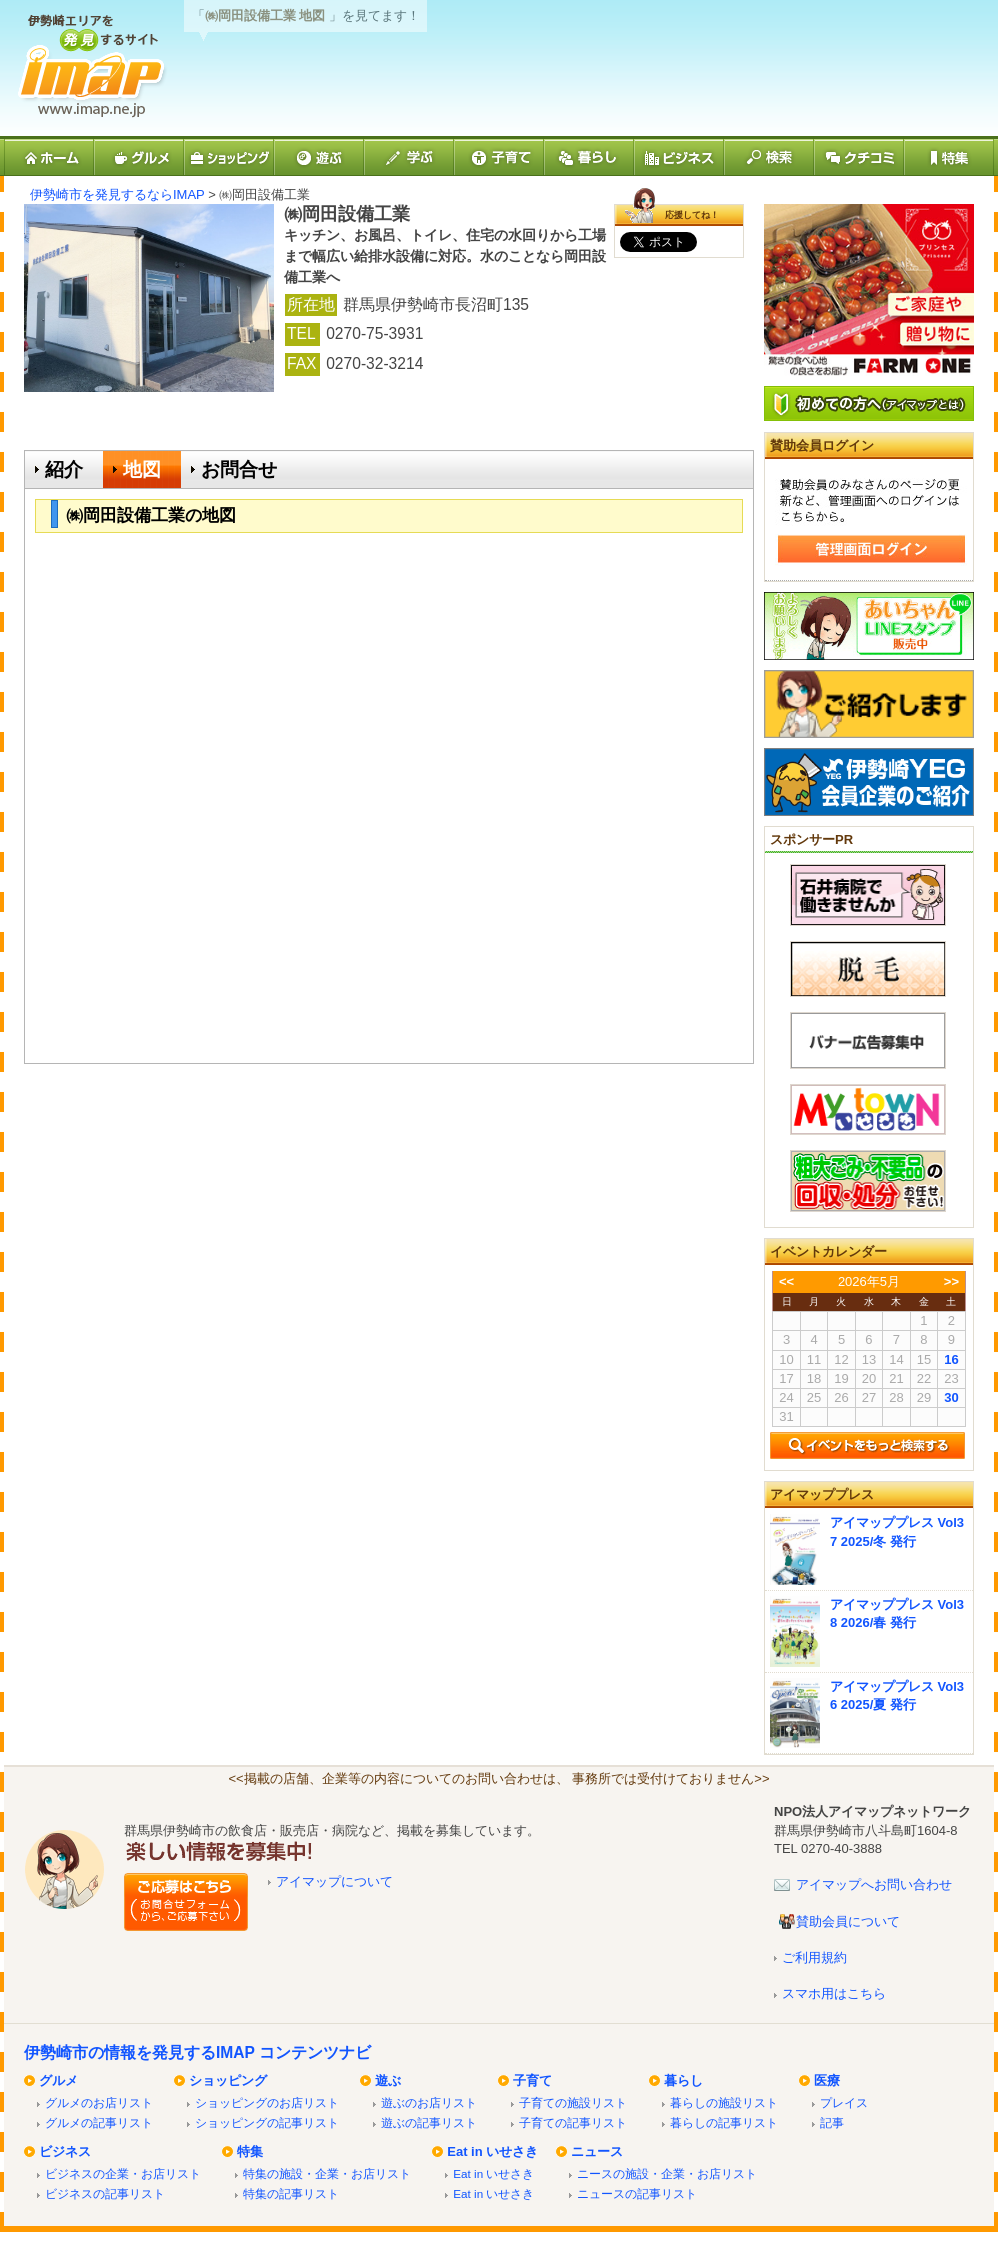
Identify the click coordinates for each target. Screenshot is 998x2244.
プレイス (844, 2102)
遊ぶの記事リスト (429, 2122)
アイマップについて (334, 1881)
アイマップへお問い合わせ (874, 1884)
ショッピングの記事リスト (267, 2122)
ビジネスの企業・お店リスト (123, 2173)
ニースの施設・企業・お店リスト (667, 2173)
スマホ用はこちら (834, 1993)
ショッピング (228, 2080)
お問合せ (239, 469)
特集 (250, 2151)
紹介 (64, 469)
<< (786, 1281)
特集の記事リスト (291, 2193)
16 (951, 1359)
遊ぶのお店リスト (429, 2102)
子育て (532, 2080)
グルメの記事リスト (99, 2122)
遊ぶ (388, 2080)
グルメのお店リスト (99, 2102)
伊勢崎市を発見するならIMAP (117, 194)
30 (951, 1397)
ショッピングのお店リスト (267, 2102)
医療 (827, 2080)
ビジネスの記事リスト (105, 2193)
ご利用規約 (814, 1957)
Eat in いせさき (492, 2151)
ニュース (597, 2151)
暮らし (683, 2080)
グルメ (58, 2080)
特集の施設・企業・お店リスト (327, 2173)
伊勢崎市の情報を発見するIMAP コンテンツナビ (197, 2052)
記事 (832, 2122)
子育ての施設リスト (573, 2102)
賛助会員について (848, 1921)
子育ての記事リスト (573, 2122)
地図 (142, 469)
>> (951, 1281)
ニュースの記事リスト (637, 2193)
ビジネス (65, 2151)
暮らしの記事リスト (724, 2122)
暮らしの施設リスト (724, 2102)
